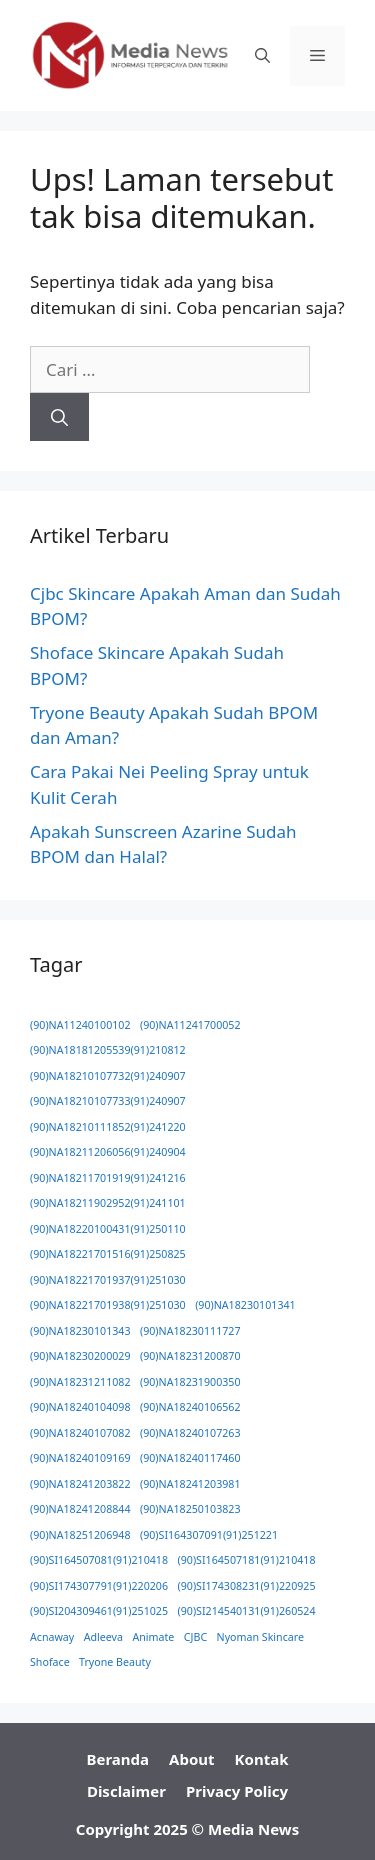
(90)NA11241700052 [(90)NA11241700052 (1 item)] (190, 1025)
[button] (262, 56)
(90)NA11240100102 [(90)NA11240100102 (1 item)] (80, 1025)
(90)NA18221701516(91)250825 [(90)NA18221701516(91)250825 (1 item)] (108, 1254)
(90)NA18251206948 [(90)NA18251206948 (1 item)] (80, 1535)
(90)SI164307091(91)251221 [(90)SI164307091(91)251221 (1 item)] (209, 1535)
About (192, 1759)
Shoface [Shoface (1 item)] (50, 1662)
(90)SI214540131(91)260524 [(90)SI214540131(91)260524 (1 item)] (247, 1611)
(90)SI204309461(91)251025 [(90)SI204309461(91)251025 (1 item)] (99, 1611)
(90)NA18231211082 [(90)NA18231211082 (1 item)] (80, 1382)
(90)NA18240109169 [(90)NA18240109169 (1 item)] (80, 1458)
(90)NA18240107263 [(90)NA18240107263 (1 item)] (190, 1433)
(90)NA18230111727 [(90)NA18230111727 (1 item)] (190, 1331)
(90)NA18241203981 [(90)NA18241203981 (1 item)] (190, 1484)
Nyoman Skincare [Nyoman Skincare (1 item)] (260, 1637)
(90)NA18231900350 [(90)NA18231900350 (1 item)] (190, 1382)
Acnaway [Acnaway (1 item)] (52, 1637)
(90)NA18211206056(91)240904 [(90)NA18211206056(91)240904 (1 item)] (108, 1152)
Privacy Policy (237, 1791)
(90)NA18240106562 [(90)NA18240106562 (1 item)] (190, 1407)
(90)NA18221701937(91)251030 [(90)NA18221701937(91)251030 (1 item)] (108, 1280)
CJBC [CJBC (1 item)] (195, 1637)
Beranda (118, 1759)
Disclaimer (126, 1791)
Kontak (262, 1759)
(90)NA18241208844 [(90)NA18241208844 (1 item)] (80, 1509)
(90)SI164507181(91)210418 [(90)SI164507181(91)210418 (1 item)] (247, 1560)
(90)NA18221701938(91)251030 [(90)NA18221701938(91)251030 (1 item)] (108, 1305)
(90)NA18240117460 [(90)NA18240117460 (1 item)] (190, 1458)
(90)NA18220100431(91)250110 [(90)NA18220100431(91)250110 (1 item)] (108, 1229)
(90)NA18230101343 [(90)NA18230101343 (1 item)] (80, 1331)
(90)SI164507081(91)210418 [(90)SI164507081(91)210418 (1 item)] (99, 1560)
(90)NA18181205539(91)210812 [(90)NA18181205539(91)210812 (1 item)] (108, 1050)
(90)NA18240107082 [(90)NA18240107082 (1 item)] (80, 1433)
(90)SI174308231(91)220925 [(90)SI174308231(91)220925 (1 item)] (247, 1586)
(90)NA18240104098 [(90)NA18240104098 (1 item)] (80, 1407)
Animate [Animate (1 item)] (153, 1637)
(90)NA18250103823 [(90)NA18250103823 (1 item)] (190, 1509)
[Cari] (59, 417)
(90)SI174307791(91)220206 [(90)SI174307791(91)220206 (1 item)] (99, 1586)
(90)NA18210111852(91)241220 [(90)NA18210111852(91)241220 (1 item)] (108, 1127)
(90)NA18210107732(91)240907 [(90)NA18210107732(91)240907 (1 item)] (108, 1076)
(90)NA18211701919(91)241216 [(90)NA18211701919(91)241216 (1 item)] (108, 1178)
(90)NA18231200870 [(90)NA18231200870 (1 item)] (190, 1356)
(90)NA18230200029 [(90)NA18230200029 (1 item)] (80, 1356)
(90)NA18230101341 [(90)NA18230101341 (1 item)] (245, 1305)
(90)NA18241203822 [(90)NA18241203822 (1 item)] (80, 1484)
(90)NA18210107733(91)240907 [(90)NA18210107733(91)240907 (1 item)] (108, 1101)
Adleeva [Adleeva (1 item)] (103, 1637)
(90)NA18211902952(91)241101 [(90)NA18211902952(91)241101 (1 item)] (108, 1203)
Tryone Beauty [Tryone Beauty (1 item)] (115, 1662)
